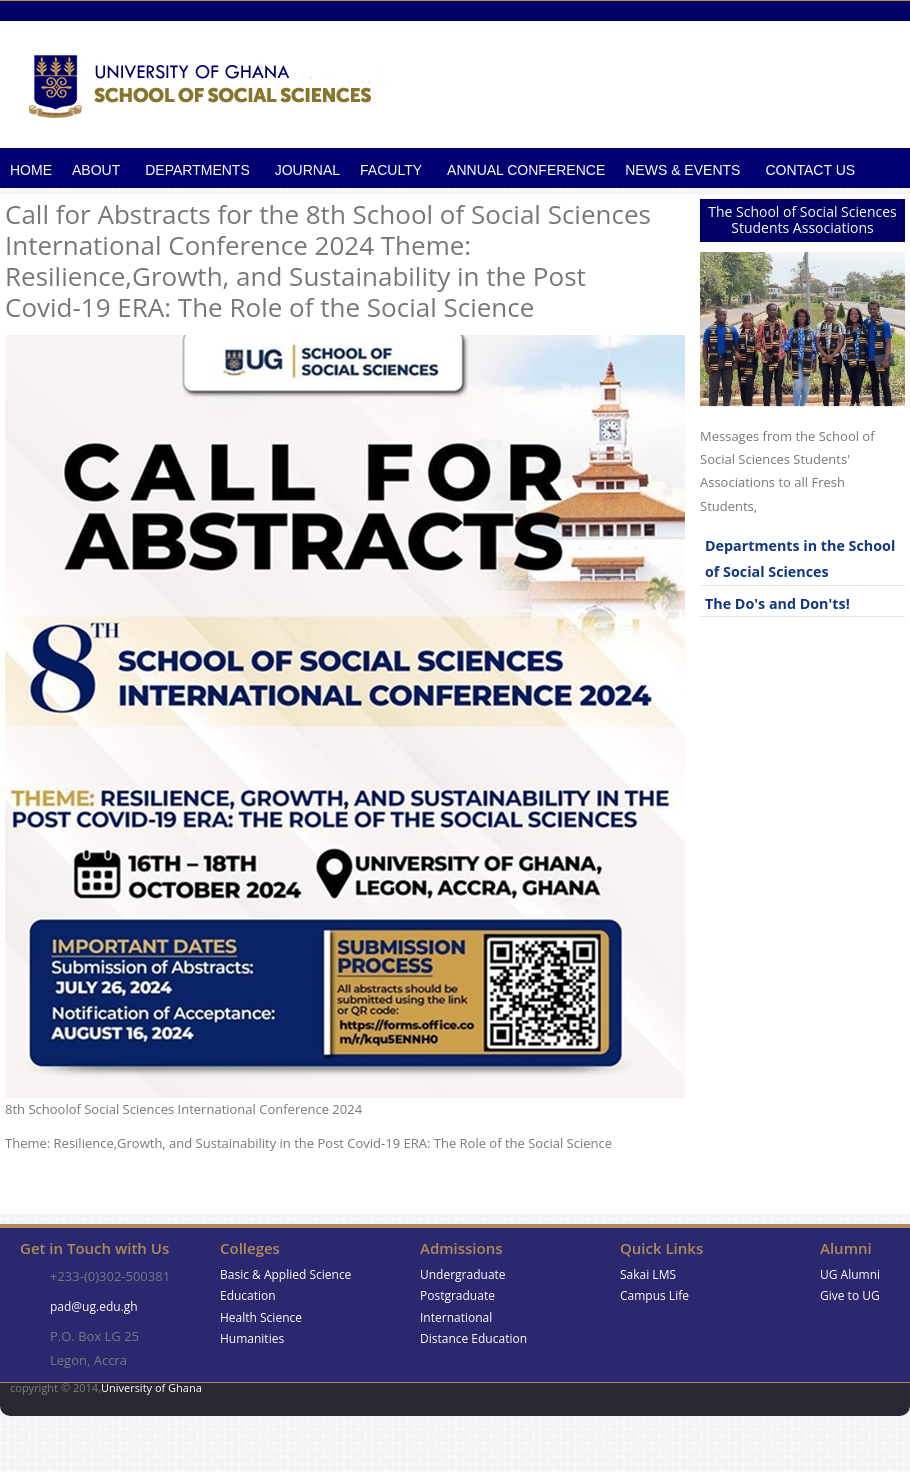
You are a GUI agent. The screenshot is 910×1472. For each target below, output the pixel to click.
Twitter (888, 1399)
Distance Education (473, 1338)
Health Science (261, 1317)
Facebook (783, 1399)
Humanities (252, 1338)
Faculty (391, 170)
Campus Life (654, 1295)
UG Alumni (850, 1274)
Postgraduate (457, 1295)
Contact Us (810, 170)
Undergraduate (463, 1274)
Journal (307, 170)
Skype (853, 1399)
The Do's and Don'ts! (777, 603)
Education (248, 1295)
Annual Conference (526, 170)
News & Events (682, 170)
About (96, 170)
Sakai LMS (648, 1274)
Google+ (818, 1399)
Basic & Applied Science (285, 1274)
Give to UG (850, 1295)
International (456, 1317)
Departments (197, 170)
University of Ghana (151, 1387)
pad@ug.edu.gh (94, 1306)
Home (31, 170)
